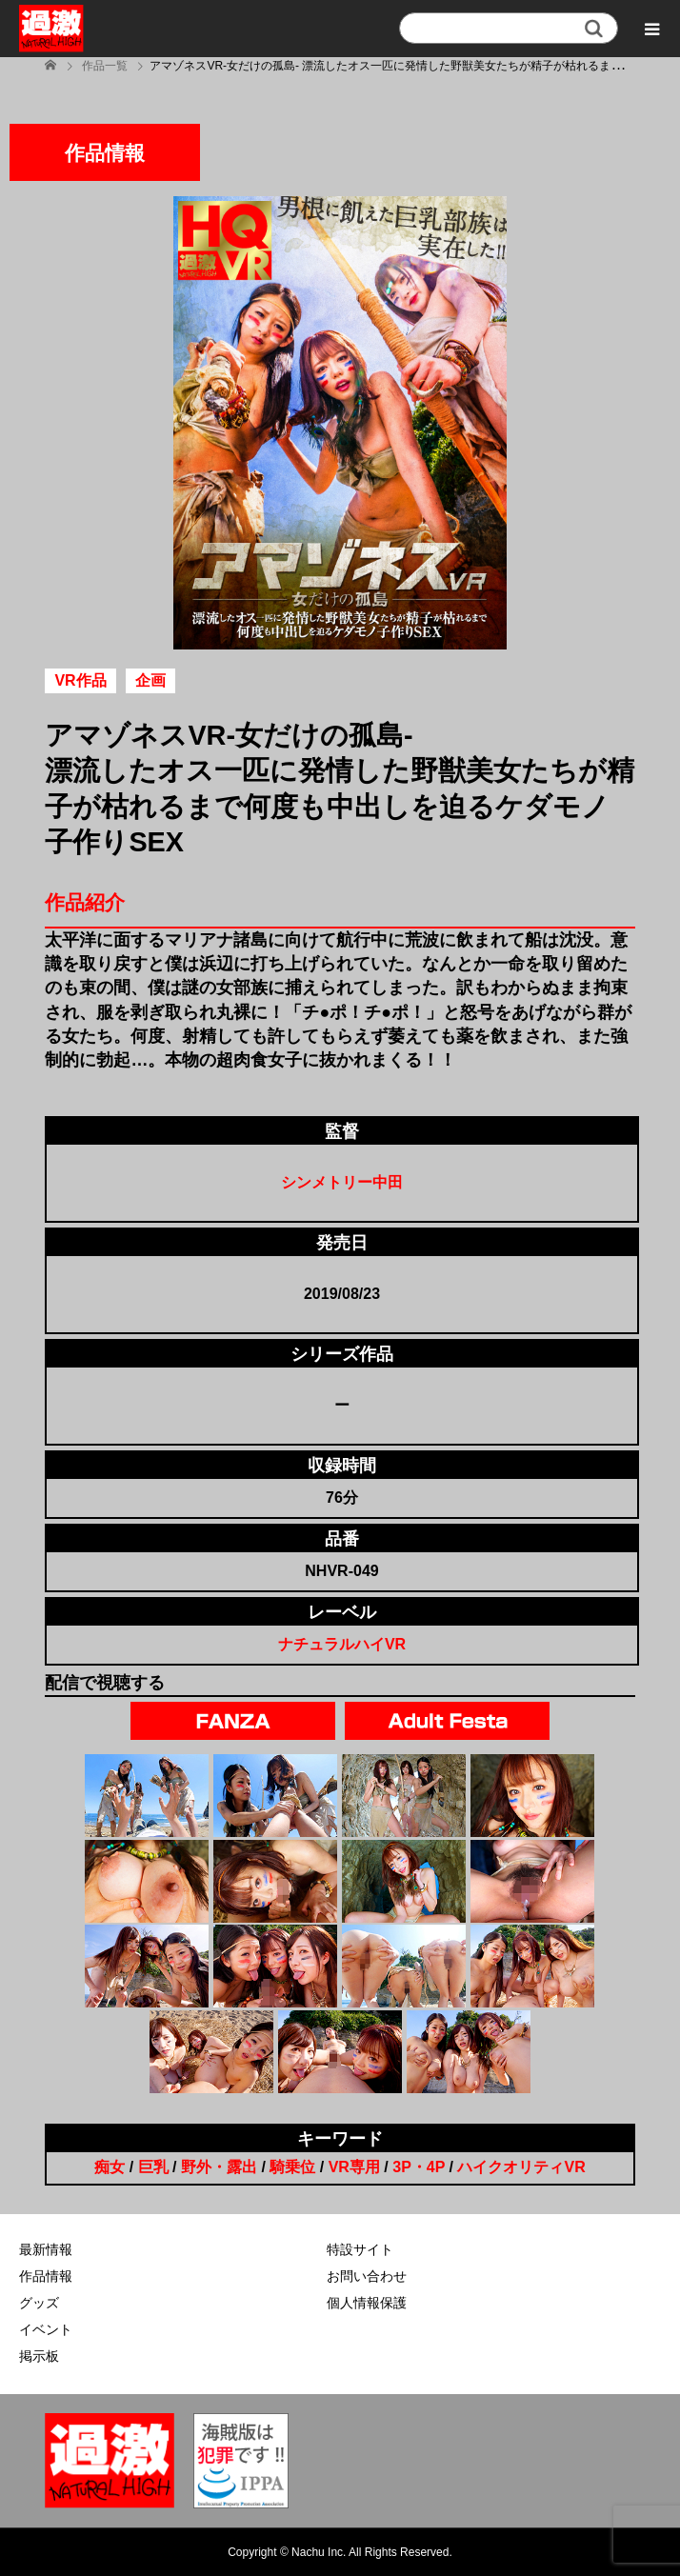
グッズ (39, 2302)
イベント (45, 2329)
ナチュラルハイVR (342, 1644)
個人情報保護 (367, 2302)
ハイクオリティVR (521, 2167)
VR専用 (354, 2167)
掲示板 (39, 2356)
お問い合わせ (367, 2276)
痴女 (109, 2167)
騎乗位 (292, 2167)
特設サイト (360, 2249)
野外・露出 (219, 2167)
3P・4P (418, 2167)
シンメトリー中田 (342, 1182)
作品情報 (45, 2276)
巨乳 (153, 2167)
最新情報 (45, 2249)
